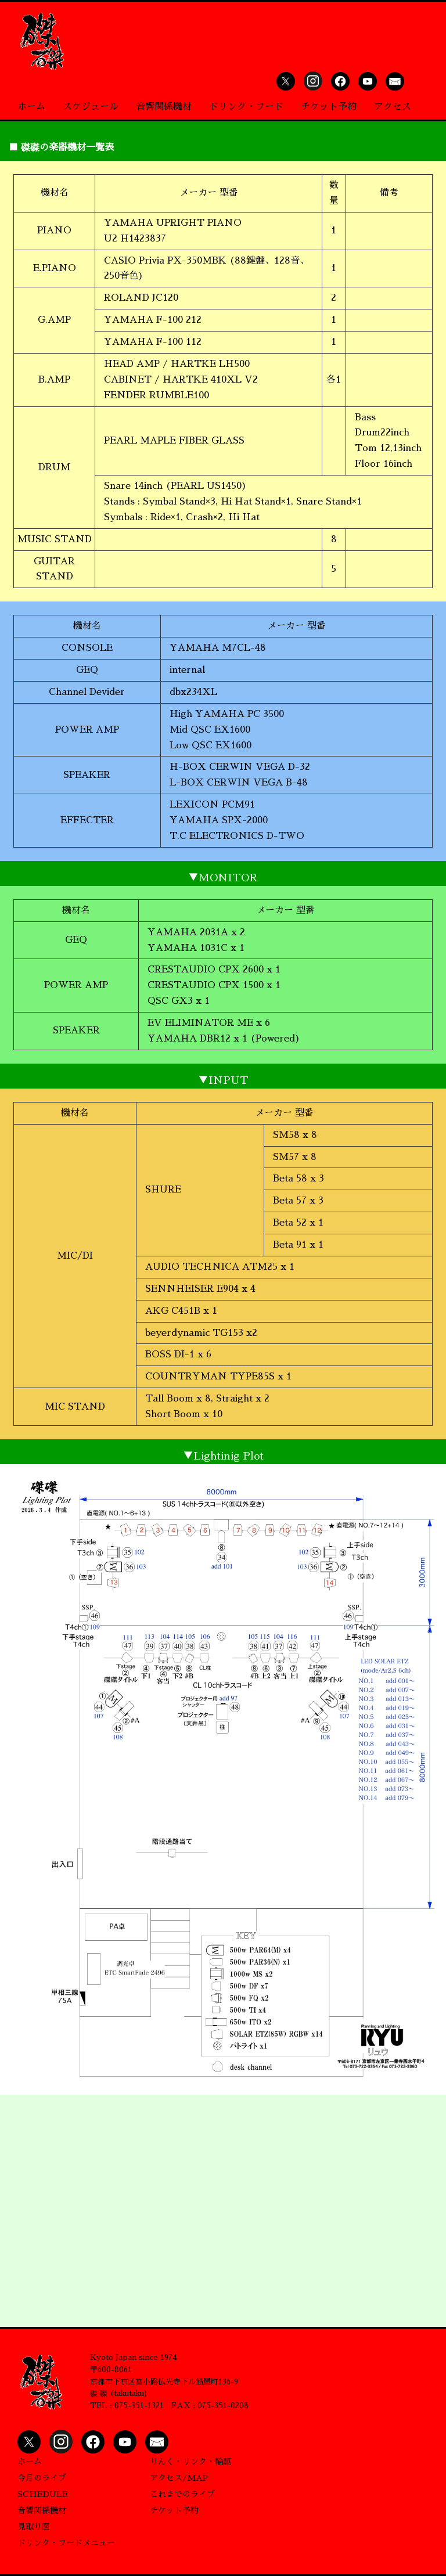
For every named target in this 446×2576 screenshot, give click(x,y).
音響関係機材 (164, 106)
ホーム (31, 106)
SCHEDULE (42, 2494)
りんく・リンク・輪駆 (190, 2462)
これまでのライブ (182, 2494)
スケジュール (90, 106)
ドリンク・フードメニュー (66, 2543)
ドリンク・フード (246, 106)
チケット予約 (329, 106)
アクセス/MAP (179, 2478)
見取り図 (33, 2527)
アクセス (392, 106)
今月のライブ (41, 2478)
